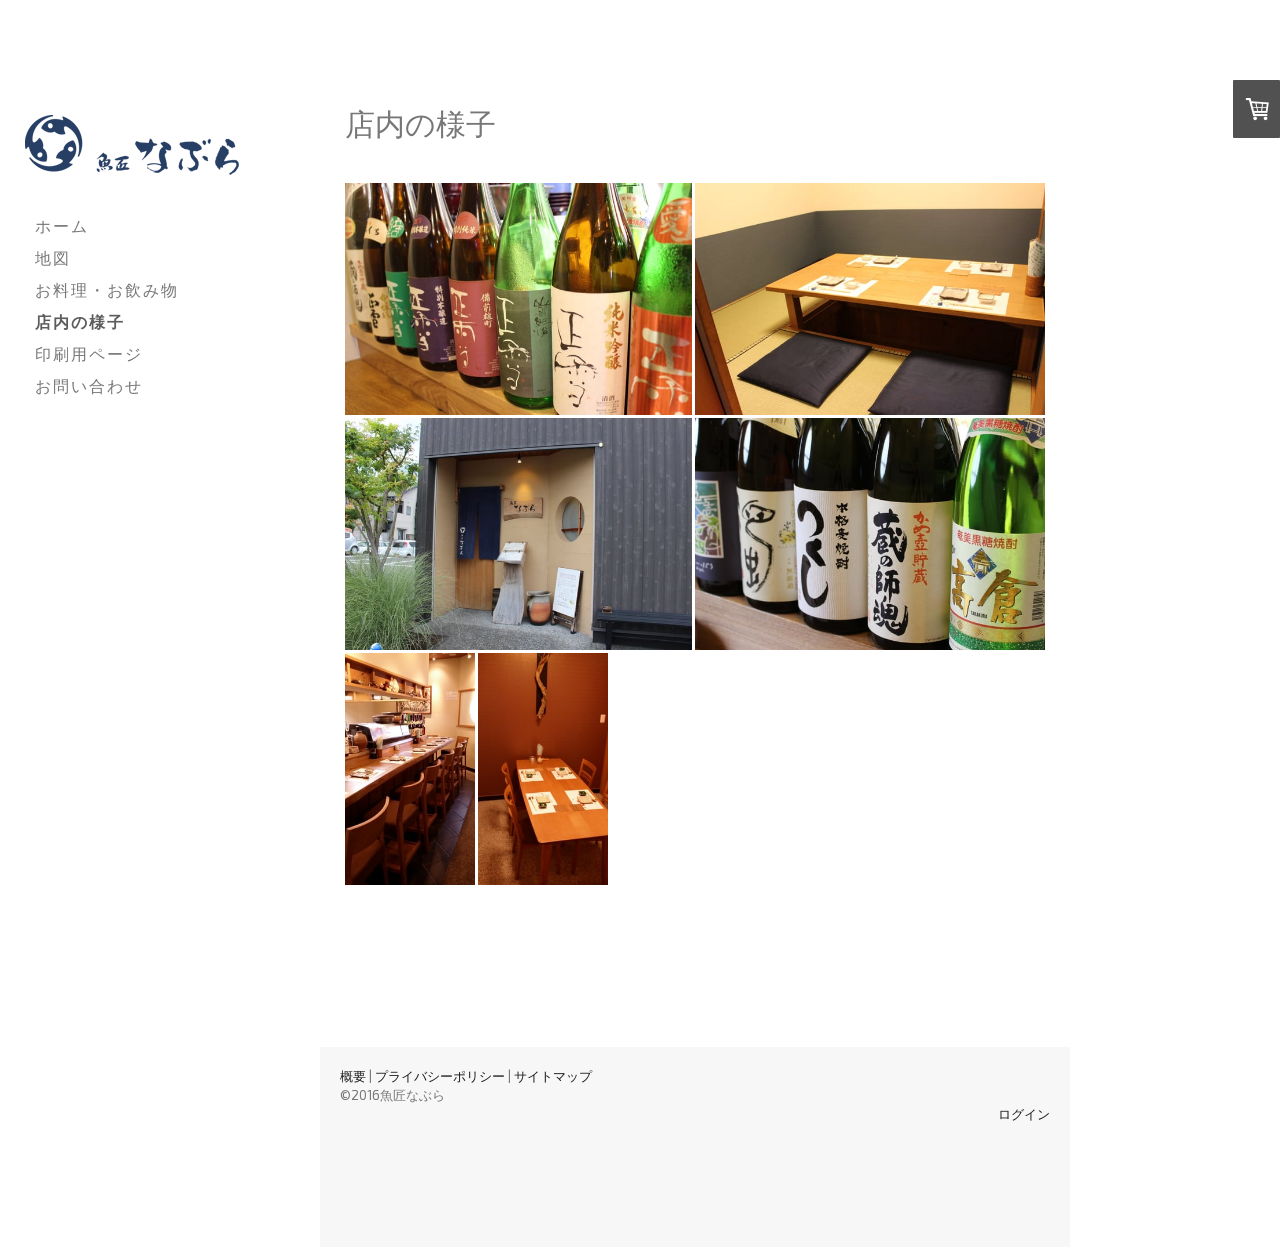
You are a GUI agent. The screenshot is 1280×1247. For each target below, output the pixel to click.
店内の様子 (80, 321)
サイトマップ (553, 1076)
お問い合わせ (89, 385)
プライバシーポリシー (440, 1076)
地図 (53, 257)
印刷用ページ (89, 353)
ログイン (1024, 1114)
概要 (353, 1076)
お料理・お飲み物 (107, 289)
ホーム (62, 225)
